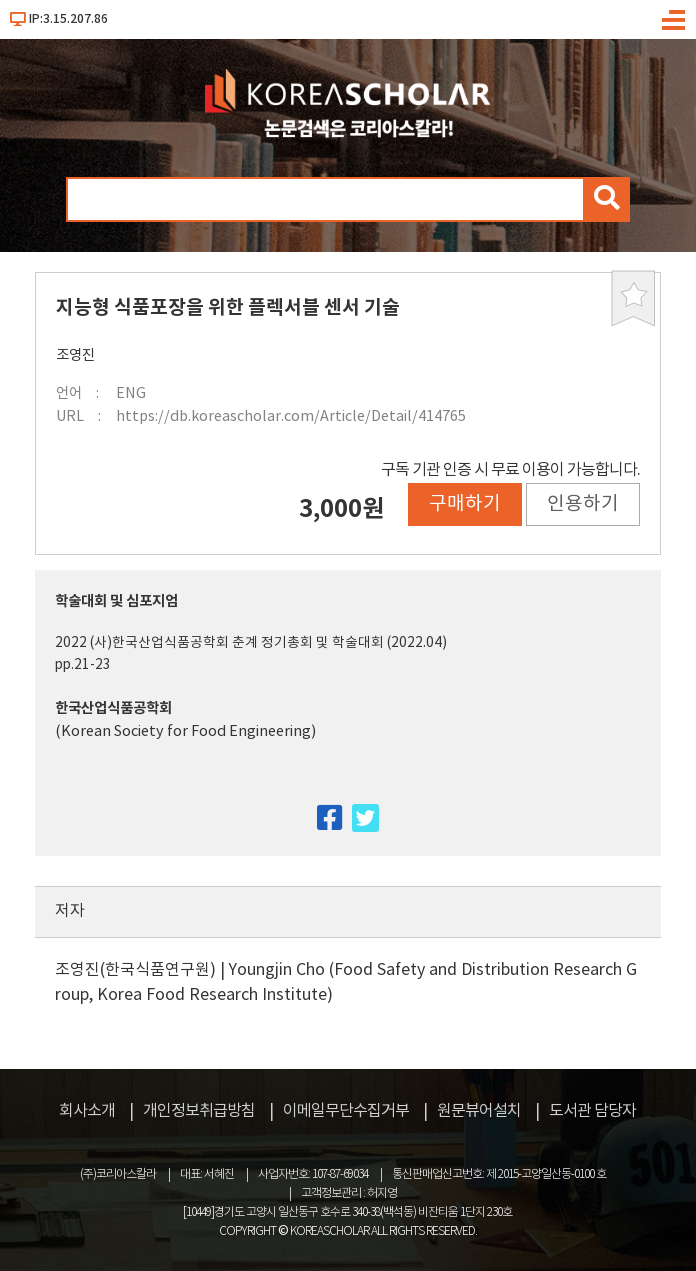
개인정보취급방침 (199, 1111)
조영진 (75, 355)
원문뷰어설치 (479, 1111)
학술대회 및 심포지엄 (116, 601)
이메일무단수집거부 (346, 1111)
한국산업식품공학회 (113, 708)
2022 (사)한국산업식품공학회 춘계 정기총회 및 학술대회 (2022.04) (251, 643)
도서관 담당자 (592, 1111)
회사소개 (87, 1111)
